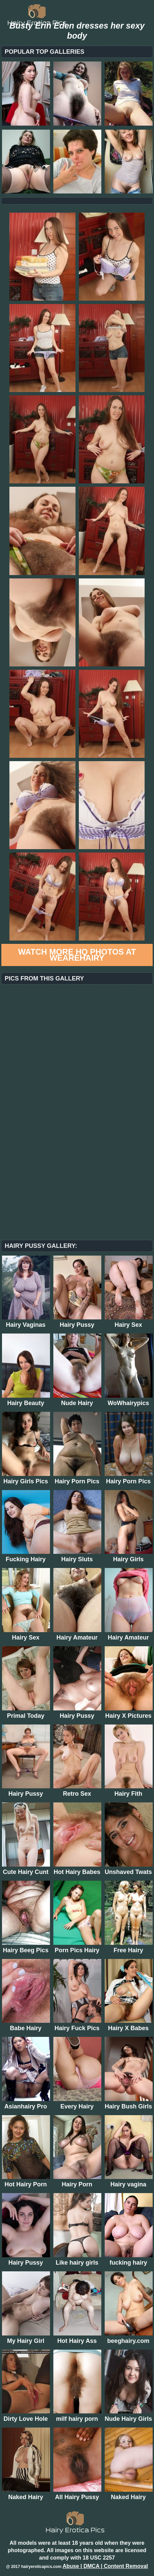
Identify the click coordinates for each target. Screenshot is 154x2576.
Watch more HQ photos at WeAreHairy (77, 954)
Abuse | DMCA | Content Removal (105, 2566)
